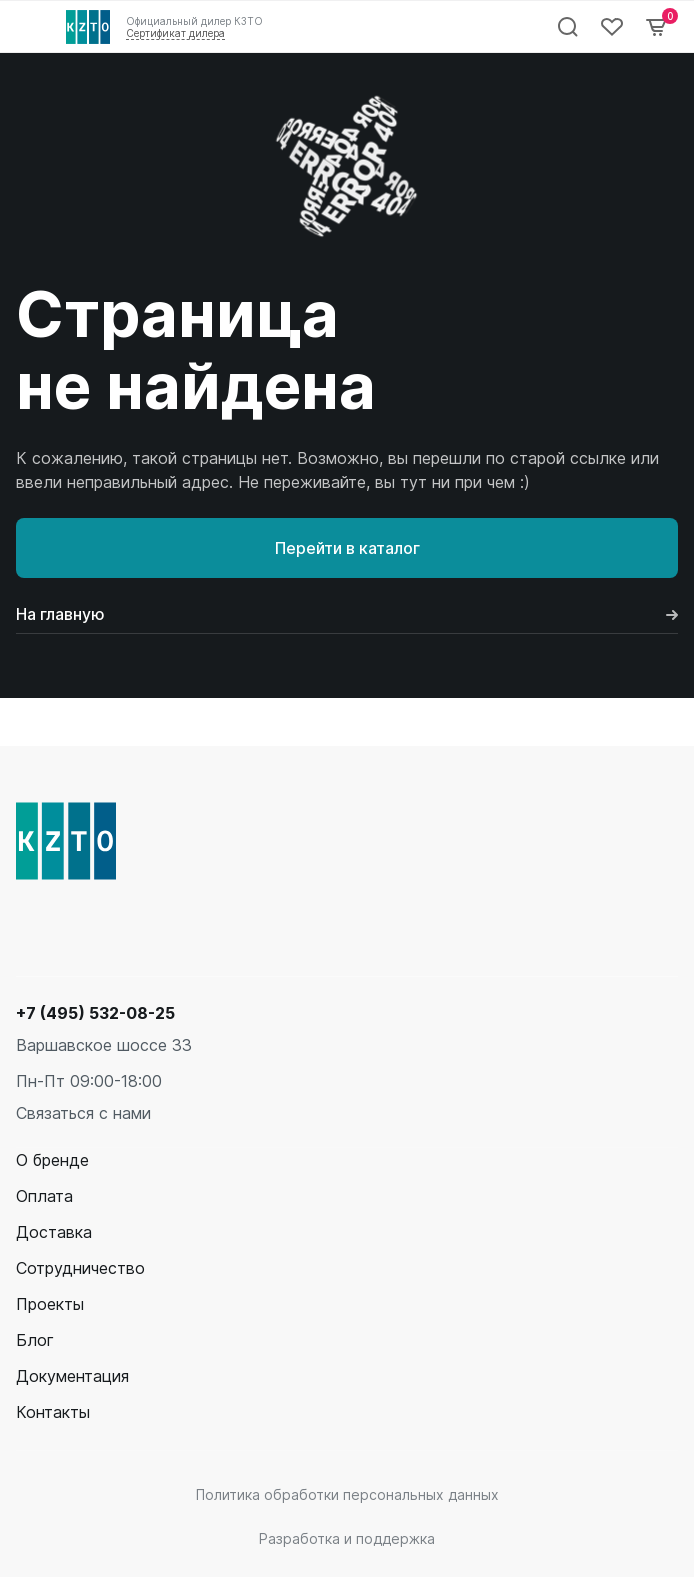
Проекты (50, 1304)
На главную (347, 614)
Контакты (53, 1412)
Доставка (54, 1232)
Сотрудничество (80, 1268)
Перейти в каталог (347, 548)
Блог (35, 1340)
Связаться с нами (83, 1113)
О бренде (52, 1160)
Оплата (44, 1196)
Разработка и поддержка (347, 1538)
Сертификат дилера (175, 33)
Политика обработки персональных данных (347, 1494)
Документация (72, 1376)
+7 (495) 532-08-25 (95, 1013)
